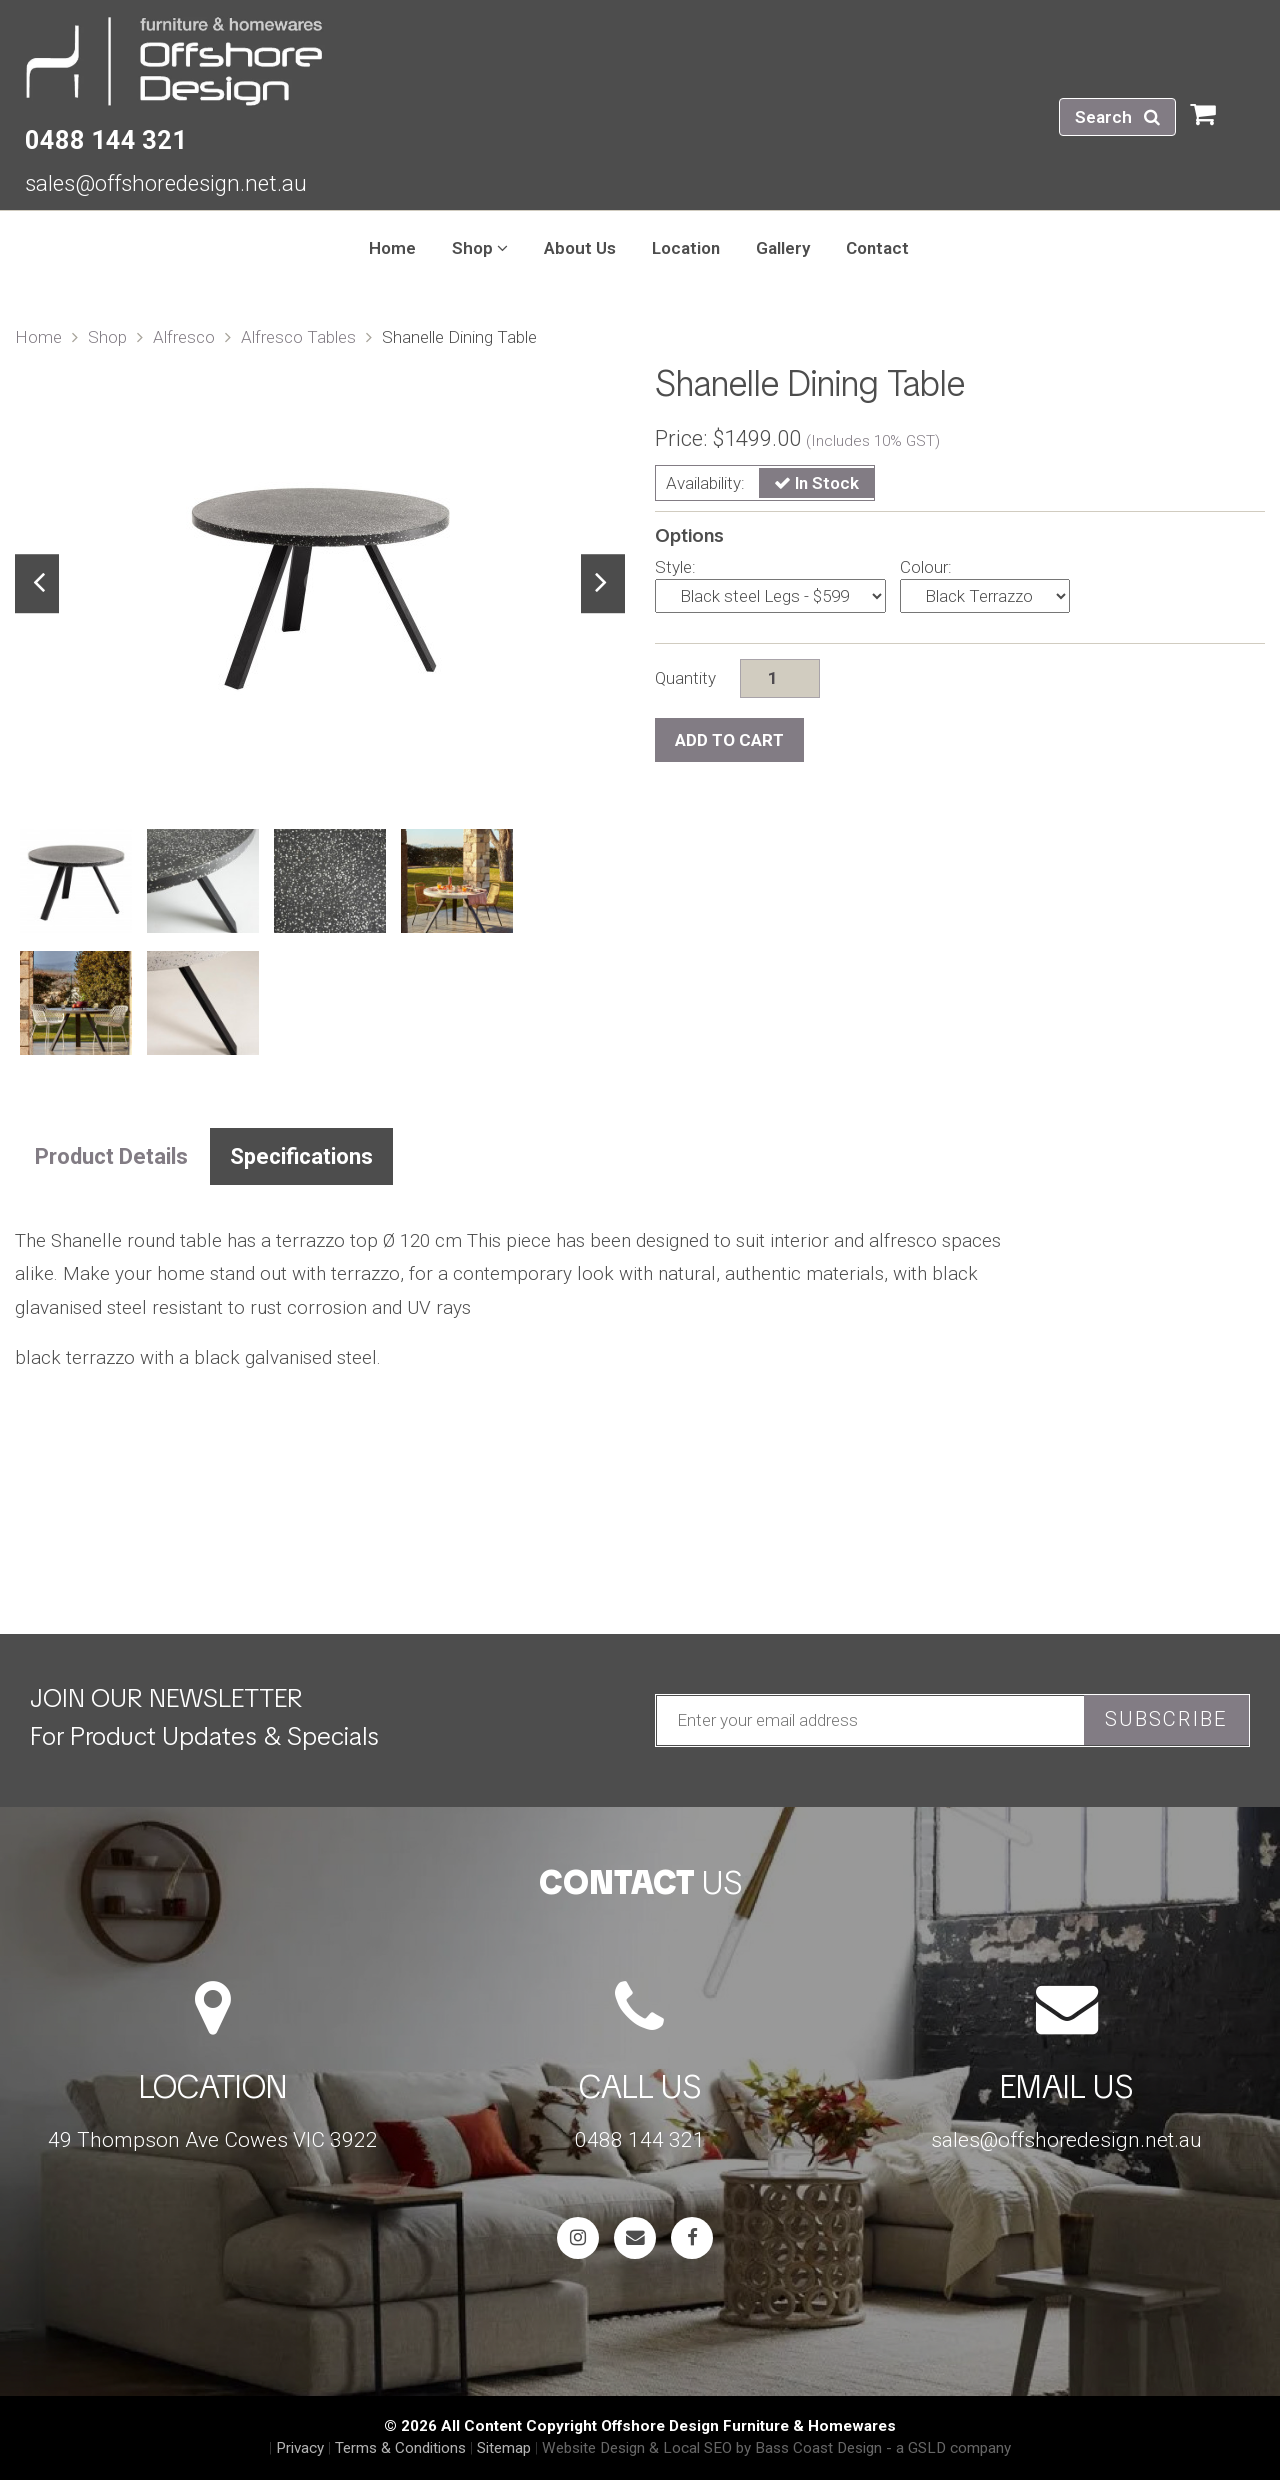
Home (392, 248)
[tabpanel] (320, 584)
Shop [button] (480, 248)
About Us (580, 248)
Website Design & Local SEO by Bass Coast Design (712, 2448)
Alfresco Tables (298, 337)
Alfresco (184, 337)
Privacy (300, 2448)
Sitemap (504, 2448)
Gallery (783, 248)
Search (1117, 117)
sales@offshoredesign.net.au (166, 183)
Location (686, 248)
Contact (877, 248)
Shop (107, 337)
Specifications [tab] (301, 1156)
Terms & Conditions (400, 2448)
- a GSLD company (948, 2448)
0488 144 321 (106, 140)
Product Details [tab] (111, 1156)
